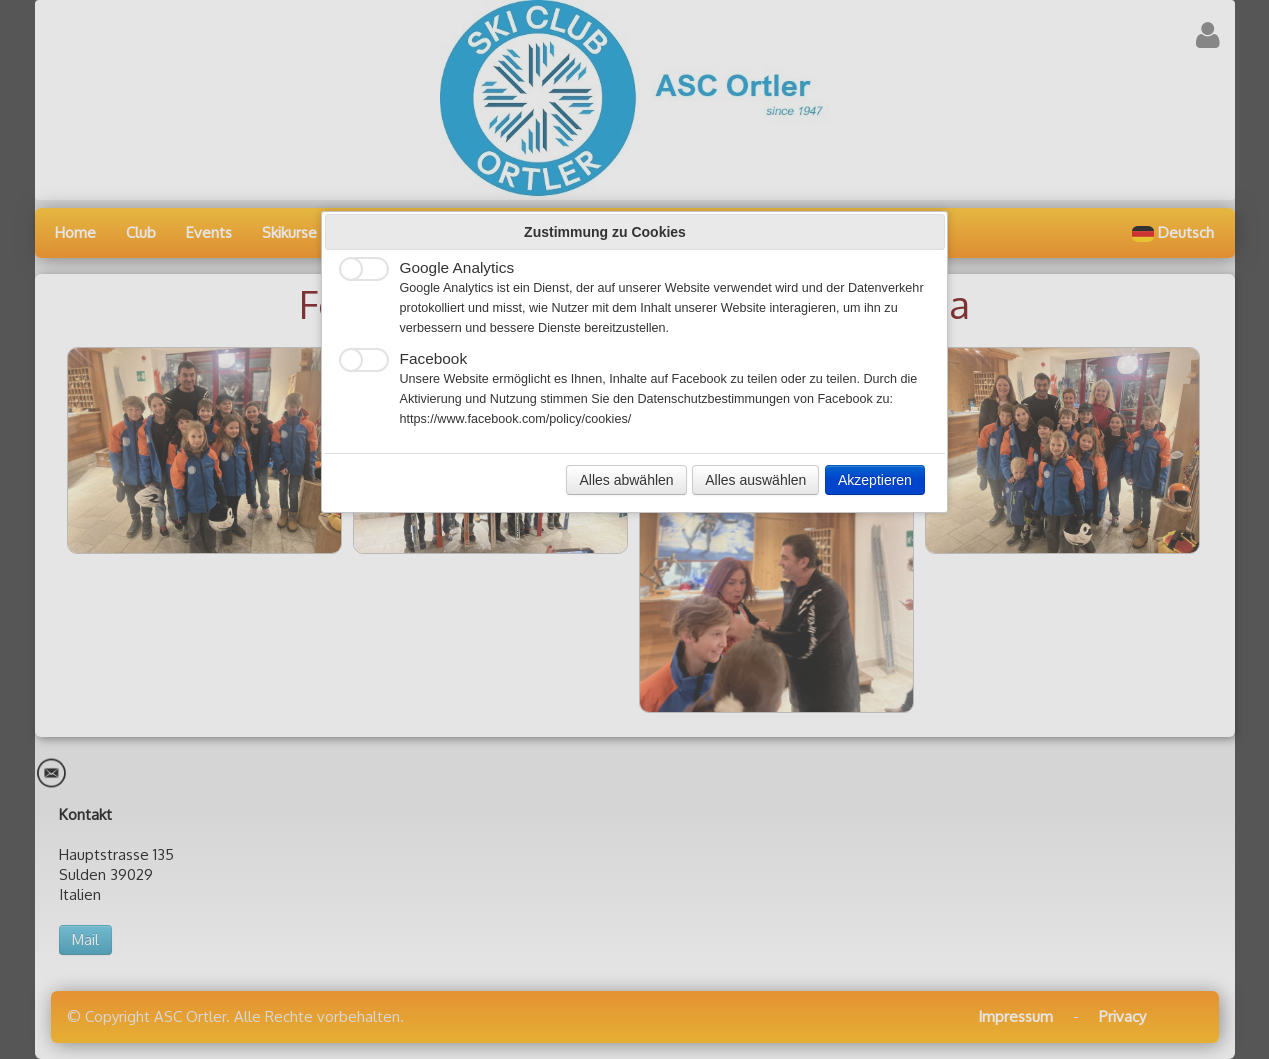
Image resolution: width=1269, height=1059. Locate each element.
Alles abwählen (626, 480)
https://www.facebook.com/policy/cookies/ (516, 419)
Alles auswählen (755, 480)
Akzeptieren (875, 480)
